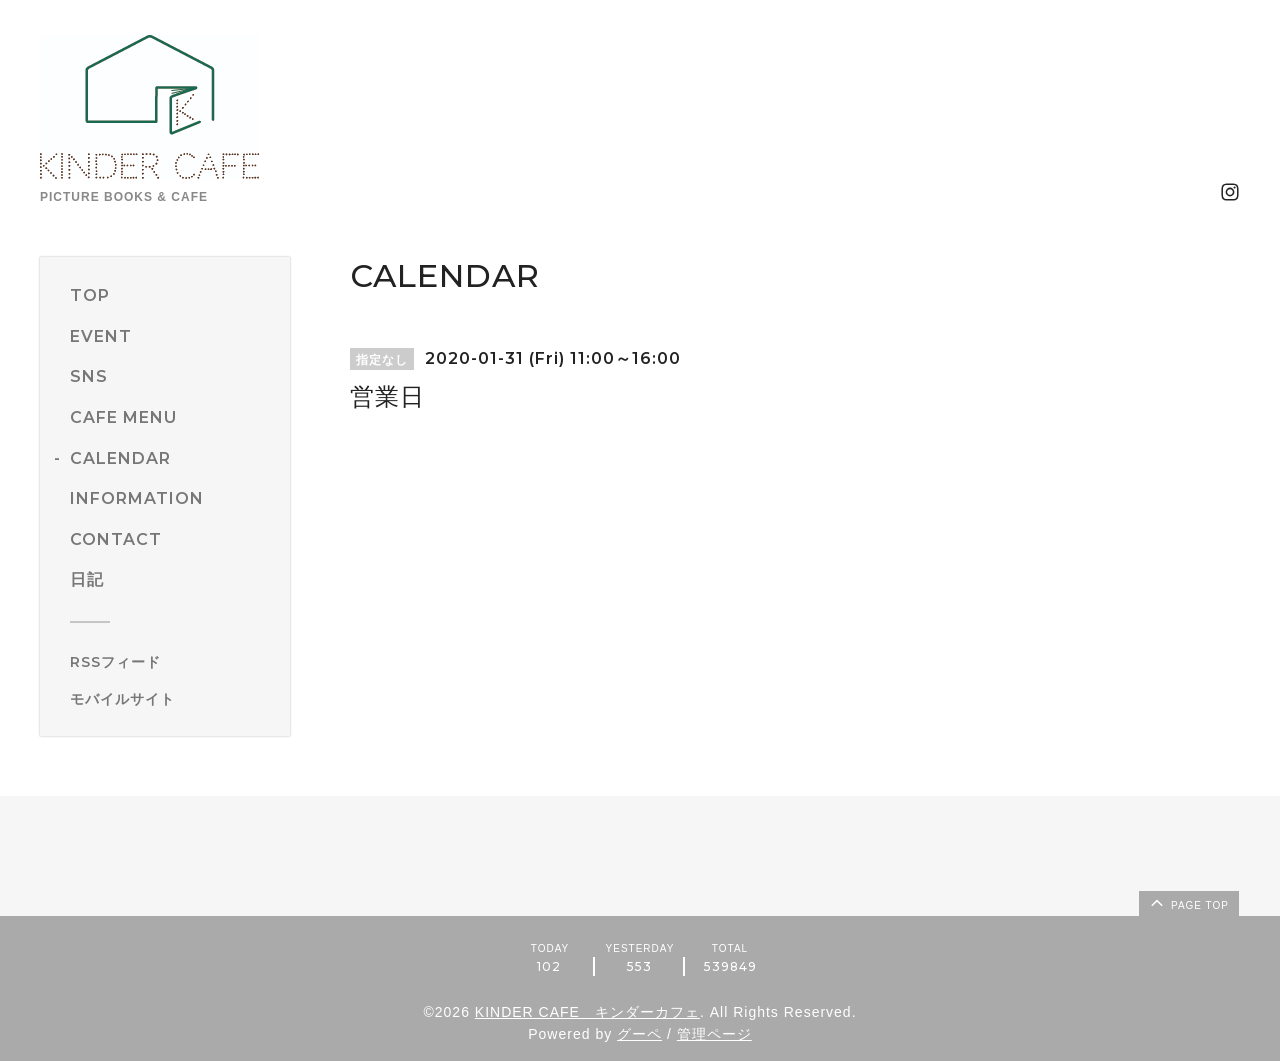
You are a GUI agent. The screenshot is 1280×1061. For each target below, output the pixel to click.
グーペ (639, 1034)
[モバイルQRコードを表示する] (172, 699)
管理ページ (714, 1034)
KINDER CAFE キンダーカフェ (587, 1012)
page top (1188, 902)
